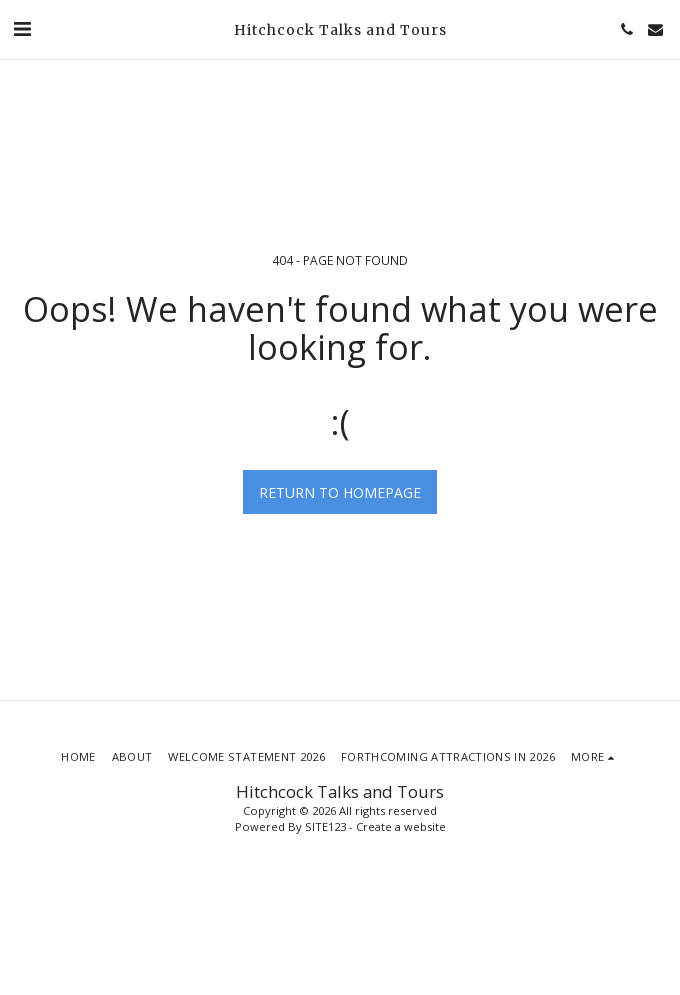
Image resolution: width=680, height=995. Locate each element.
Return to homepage (340, 492)
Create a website (401, 826)
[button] (22, 28)
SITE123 (325, 826)
